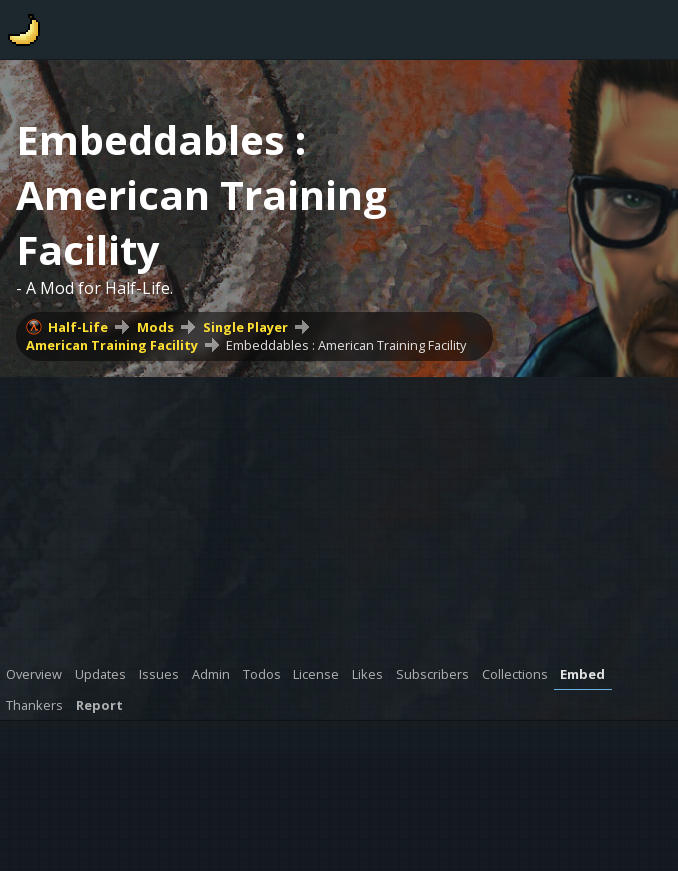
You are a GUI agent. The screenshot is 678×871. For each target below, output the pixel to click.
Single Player (245, 327)
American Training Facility (112, 345)
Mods (155, 327)
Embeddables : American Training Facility (346, 345)
